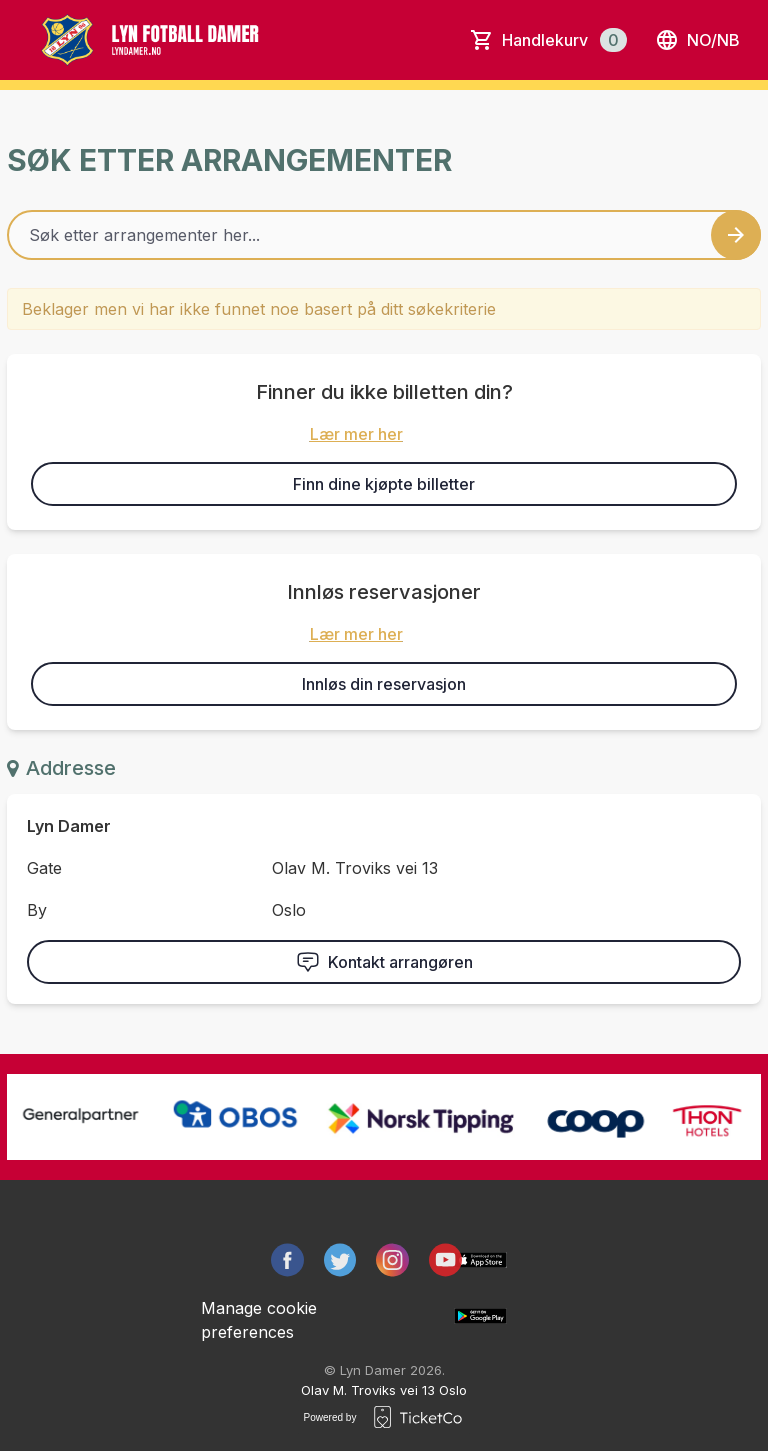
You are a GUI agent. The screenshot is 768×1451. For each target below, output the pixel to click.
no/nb (697, 40)
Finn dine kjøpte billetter (384, 484)
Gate (44, 868)
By (37, 910)
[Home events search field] (384, 235)
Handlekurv (564, 40)
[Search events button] (736, 235)
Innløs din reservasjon (384, 684)
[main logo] (172, 40)
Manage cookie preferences (259, 1320)
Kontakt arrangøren (384, 962)
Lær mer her (356, 434)
